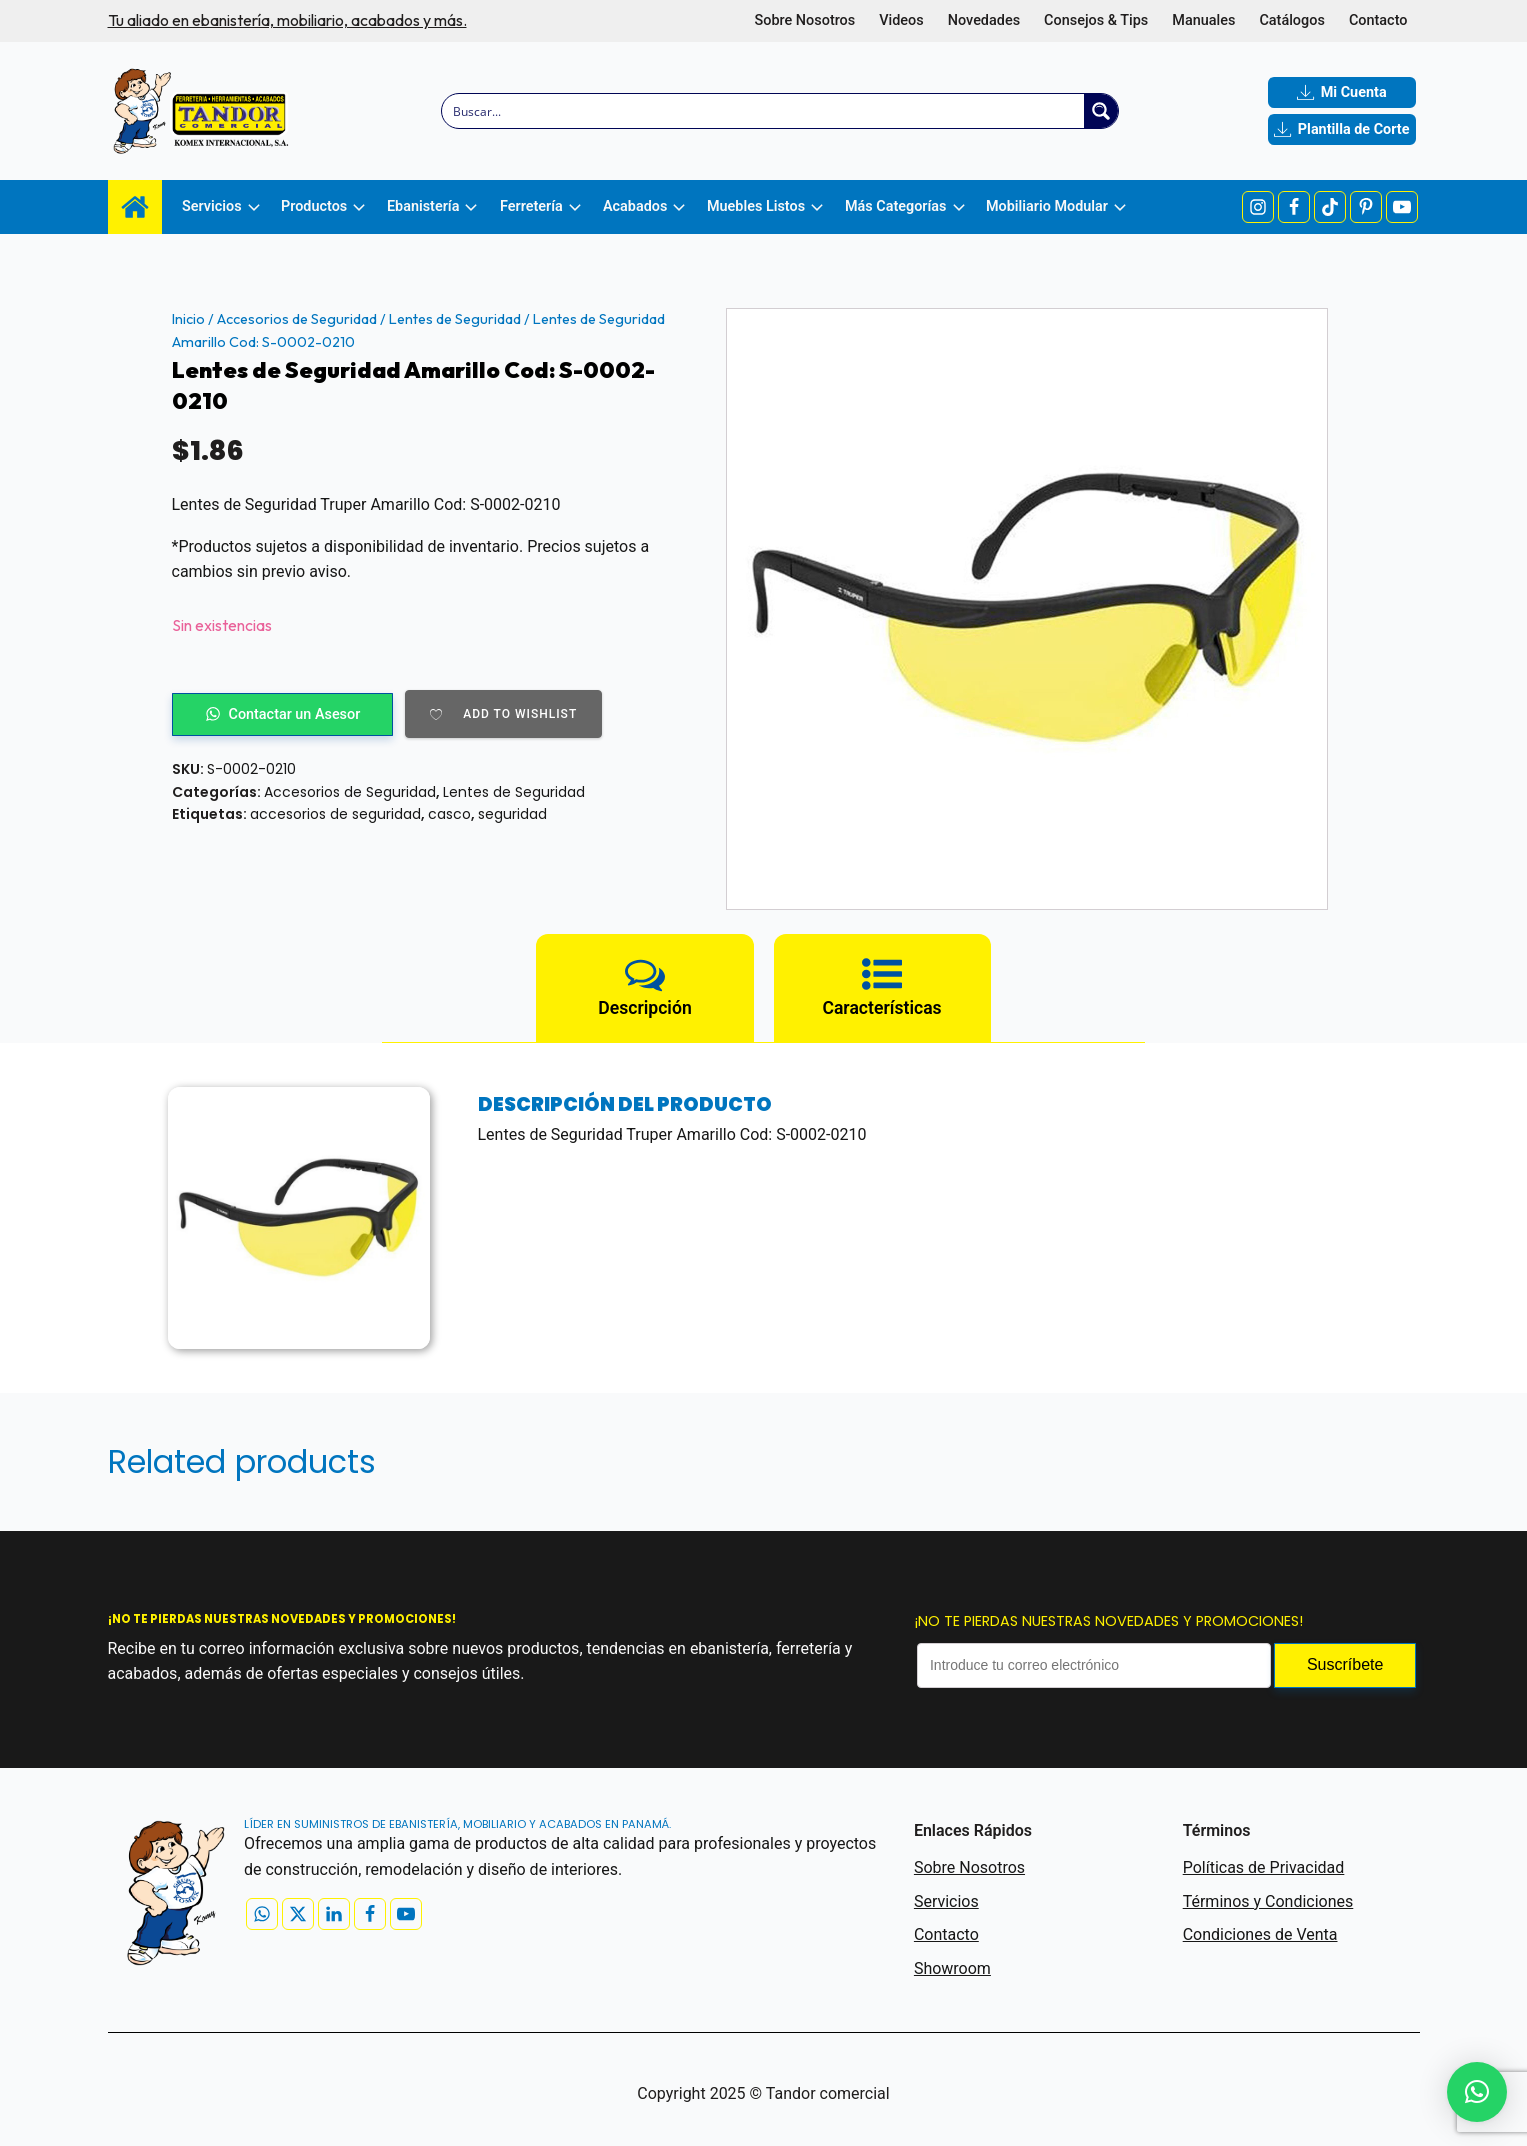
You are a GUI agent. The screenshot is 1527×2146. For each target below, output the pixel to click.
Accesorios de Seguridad (297, 319)
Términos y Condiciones (1268, 1901)
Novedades (984, 20)
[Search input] (763, 111)
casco (449, 814)
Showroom (952, 1968)
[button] (1477, 2092)
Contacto (1378, 20)
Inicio (188, 319)
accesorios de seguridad (335, 814)
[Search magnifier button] (1101, 111)
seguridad (512, 814)
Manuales (1203, 20)
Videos (901, 20)
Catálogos (1291, 20)
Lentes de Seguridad (455, 319)
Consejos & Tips (1096, 20)
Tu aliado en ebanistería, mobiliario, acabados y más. (287, 20)
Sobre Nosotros (804, 20)
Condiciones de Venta (1260, 1934)
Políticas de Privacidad (1264, 1867)
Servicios (946, 1901)
